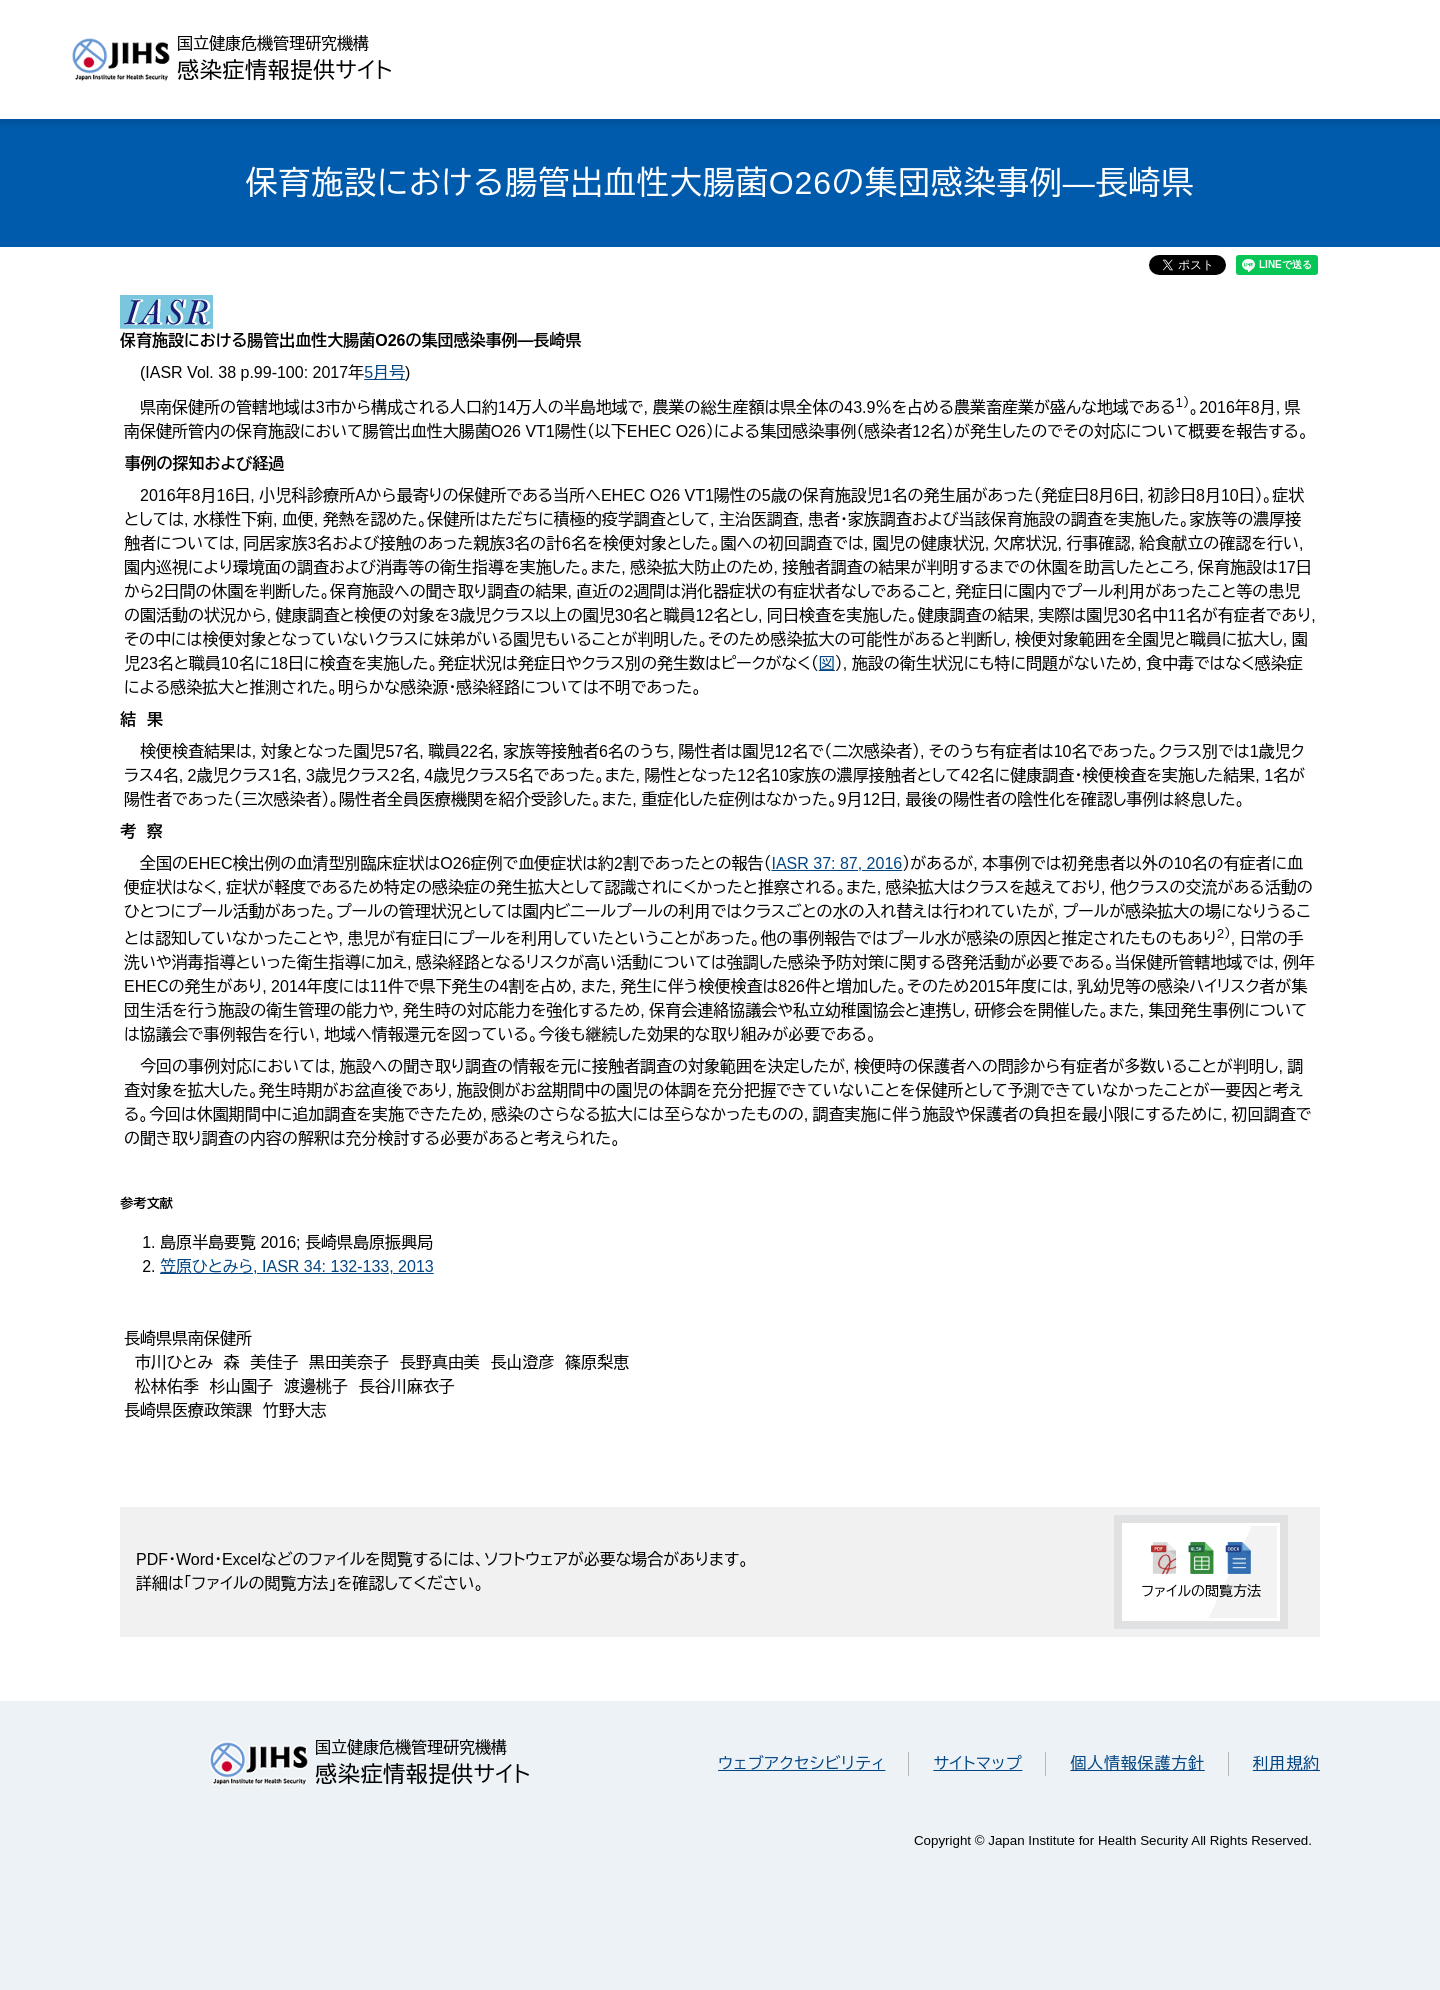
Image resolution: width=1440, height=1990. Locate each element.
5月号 (384, 372)
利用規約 (1286, 1763)
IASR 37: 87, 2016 (836, 863)
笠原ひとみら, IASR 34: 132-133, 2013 (297, 1266)
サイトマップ (977, 1763)
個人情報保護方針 (1137, 1763)
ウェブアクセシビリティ (801, 1763)
